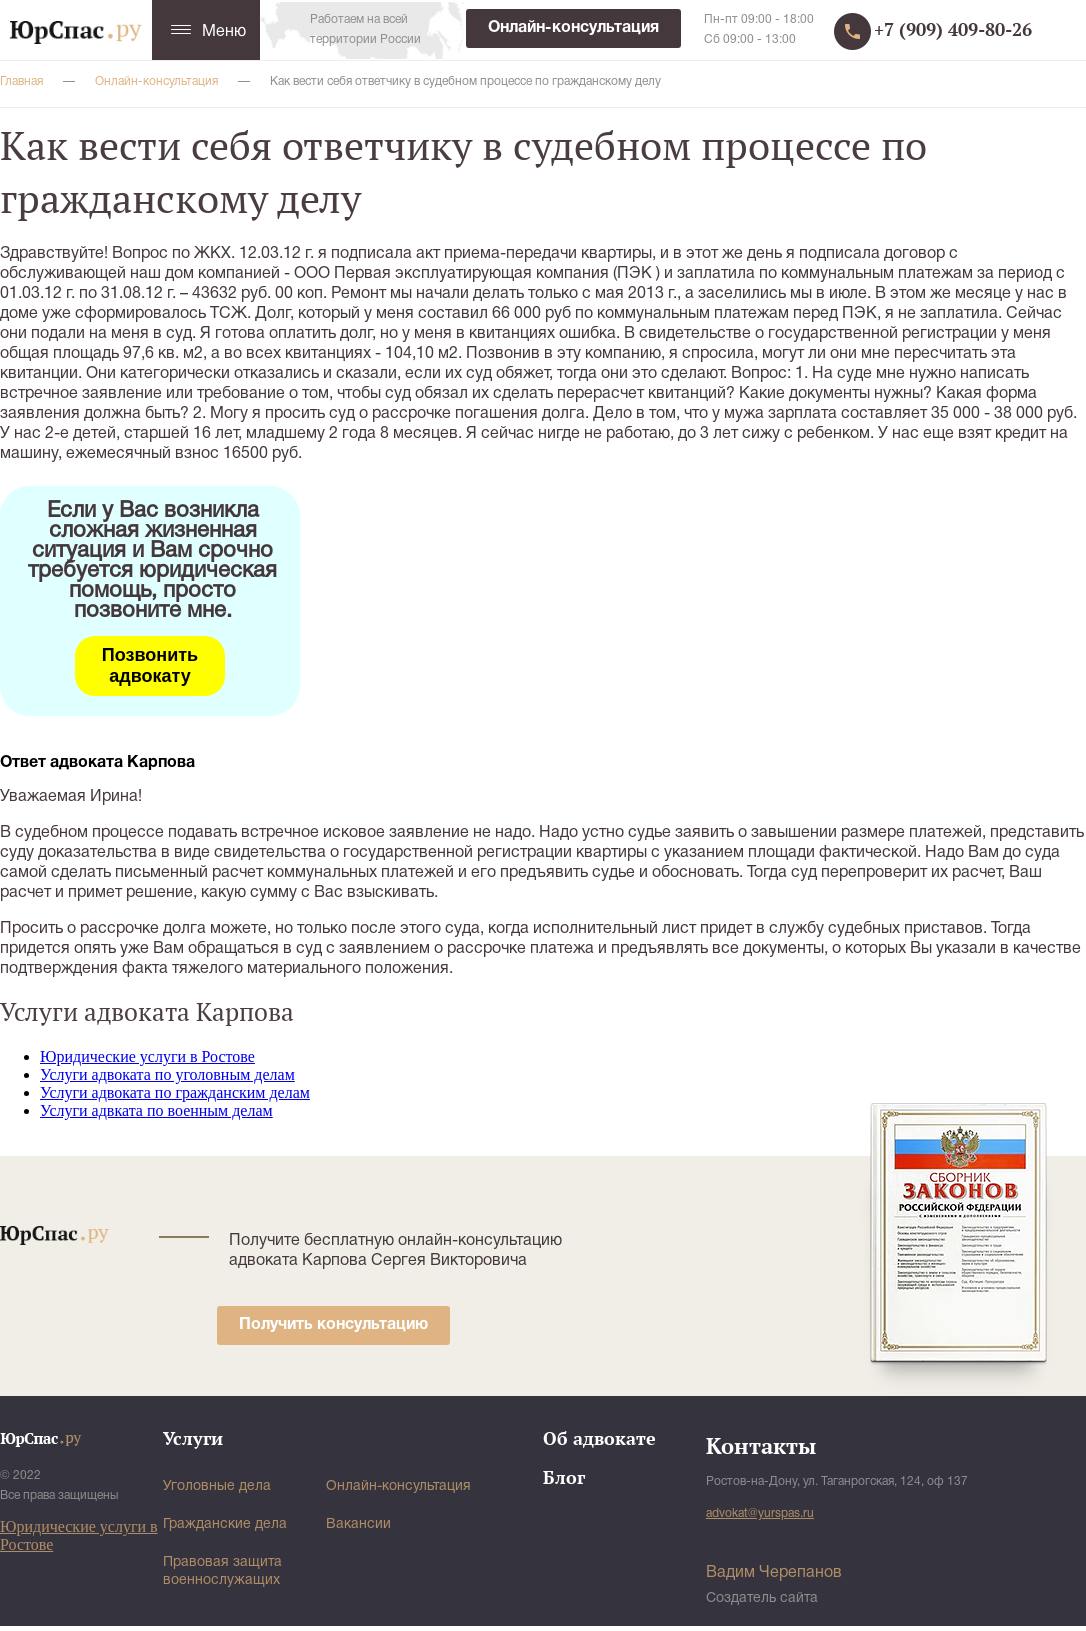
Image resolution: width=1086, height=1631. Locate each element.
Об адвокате (599, 1438)
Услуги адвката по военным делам (156, 1110)
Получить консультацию (333, 1325)
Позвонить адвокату (150, 665)
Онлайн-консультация (573, 28)
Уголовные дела (217, 1486)
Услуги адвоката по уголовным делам (167, 1074)
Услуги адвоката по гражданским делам (175, 1092)
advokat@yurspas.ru (760, 1513)
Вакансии (358, 1524)
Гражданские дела (225, 1524)
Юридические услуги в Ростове (147, 1056)
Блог (564, 1477)
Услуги (193, 1438)
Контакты (761, 1445)
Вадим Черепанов (774, 1573)
